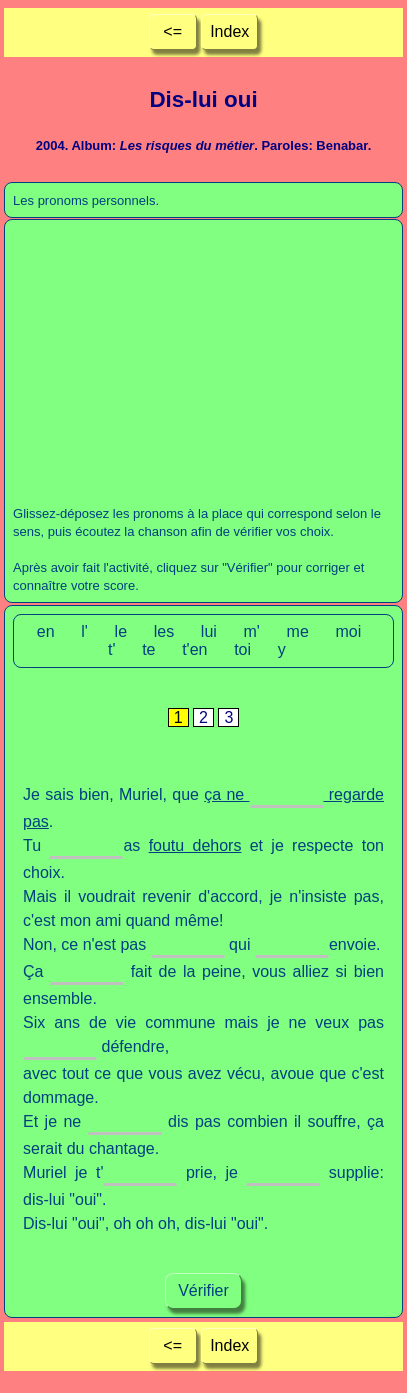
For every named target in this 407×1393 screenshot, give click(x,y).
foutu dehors (195, 845)
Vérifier (204, 1290)
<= (172, 31)
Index (229, 31)
